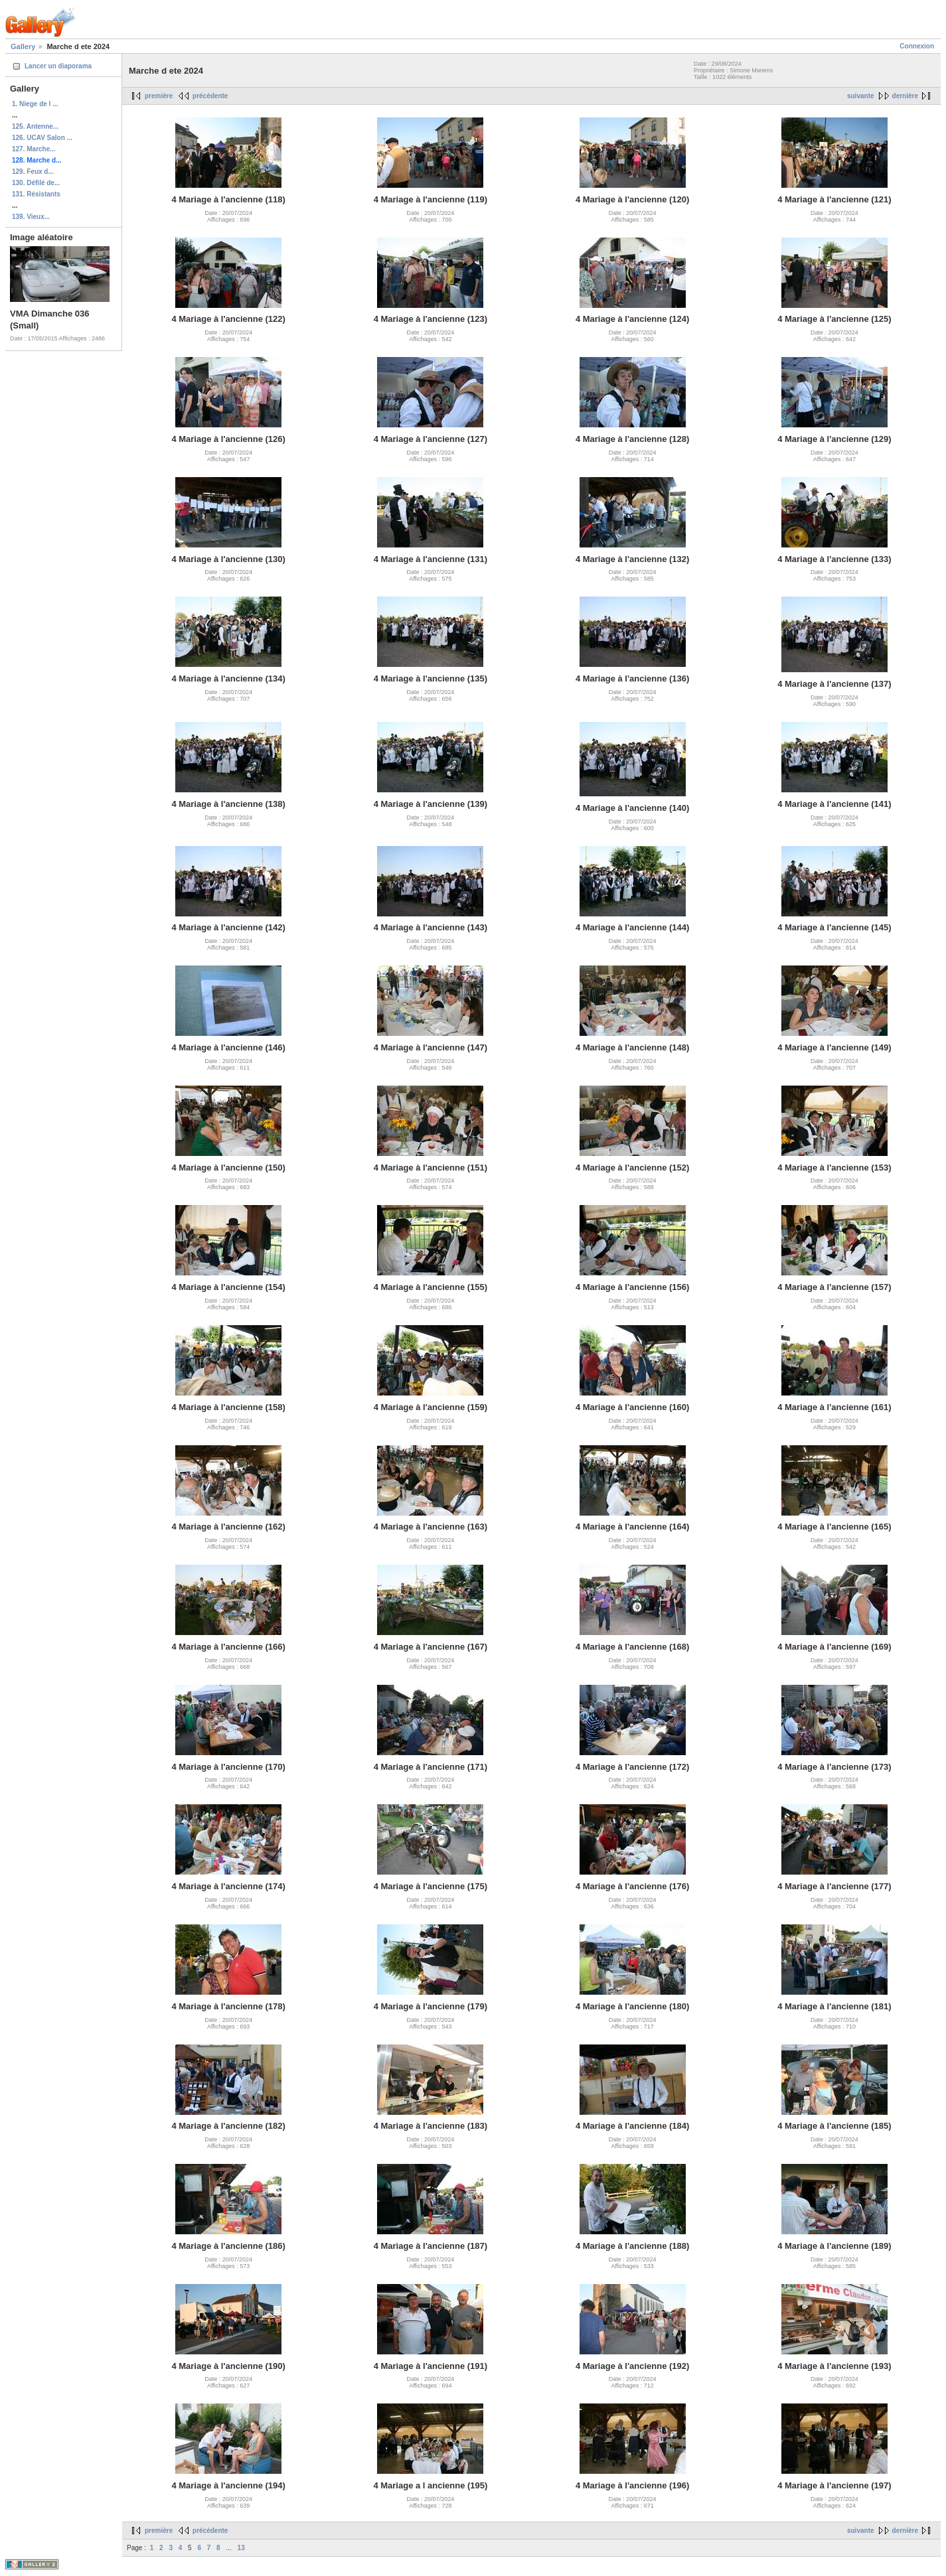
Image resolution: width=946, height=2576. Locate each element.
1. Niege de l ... (35, 103)
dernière (905, 96)
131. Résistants (36, 194)
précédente (210, 96)
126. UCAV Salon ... (42, 137)
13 (241, 2547)
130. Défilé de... (36, 182)
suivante (860, 96)
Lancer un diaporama (58, 66)
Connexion (917, 46)
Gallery (23, 46)
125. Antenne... (35, 126)
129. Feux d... (33, 171)
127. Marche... (34, 149)
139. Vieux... (31, 216)
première (159, 96)
